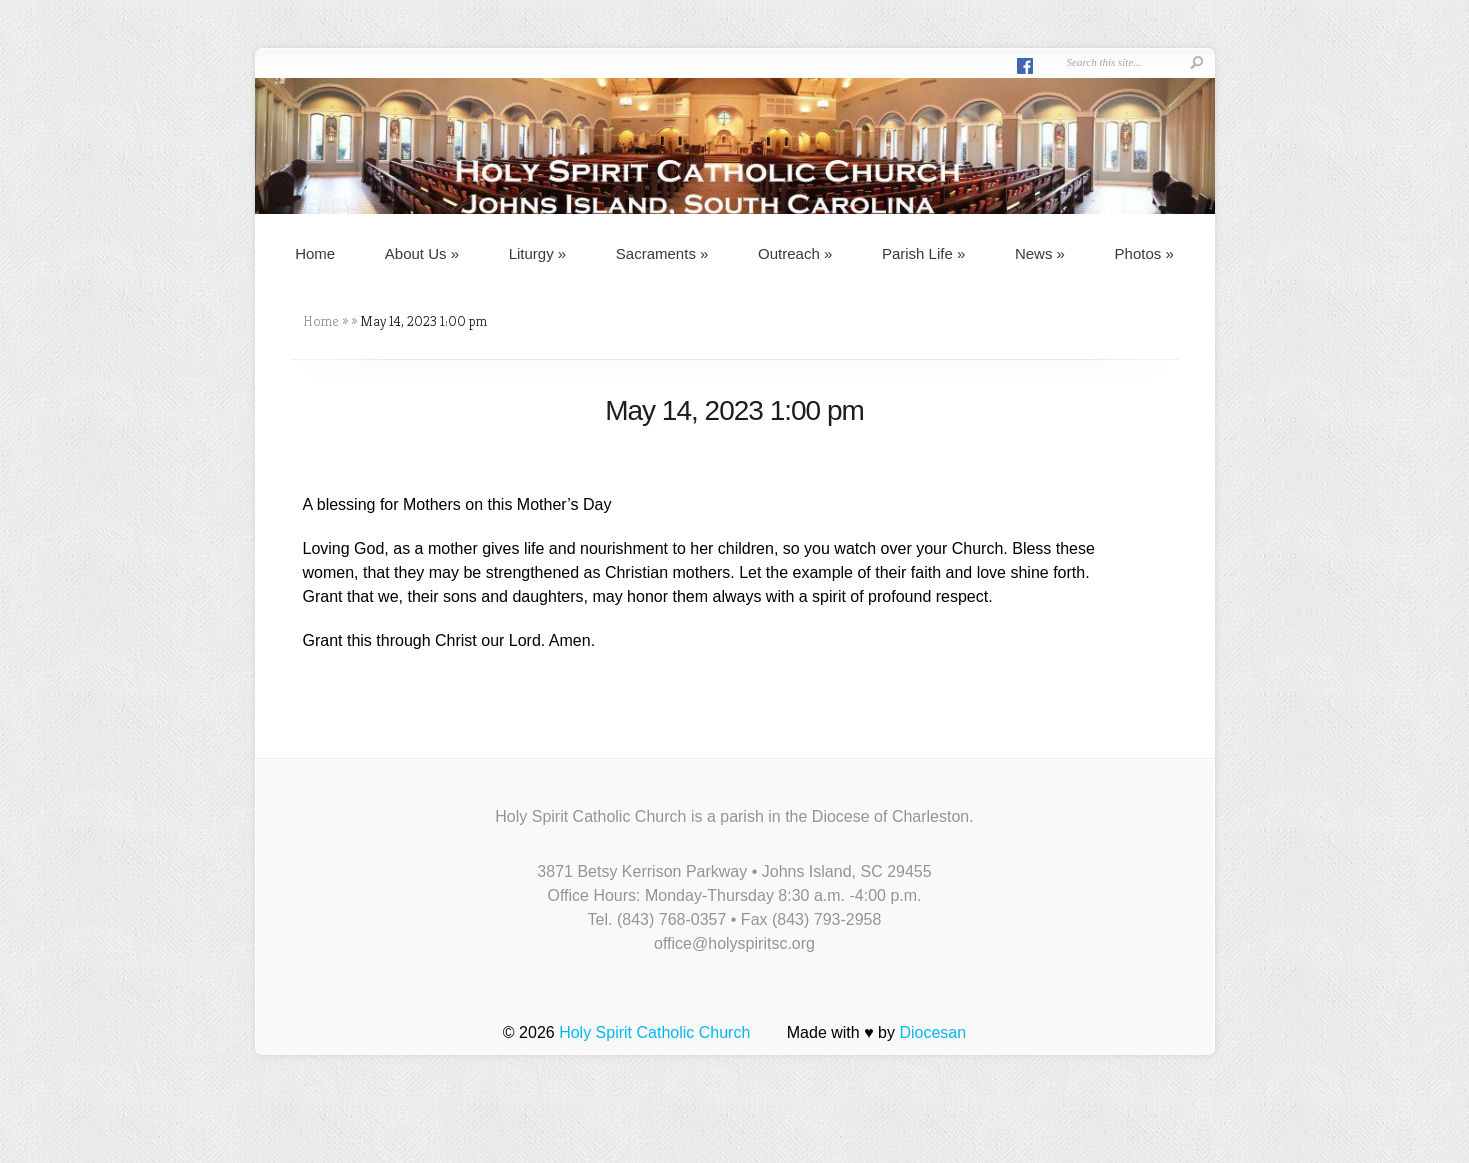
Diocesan (932, 1032)
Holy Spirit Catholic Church (654, 1032)
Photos (1144, 253)
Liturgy (538, 253)
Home (315, 253)
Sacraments (662, 253)
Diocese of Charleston (890, 816)
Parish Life (923, 253)
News (1040, 253)
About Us (422, 253)
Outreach (795, 253)
